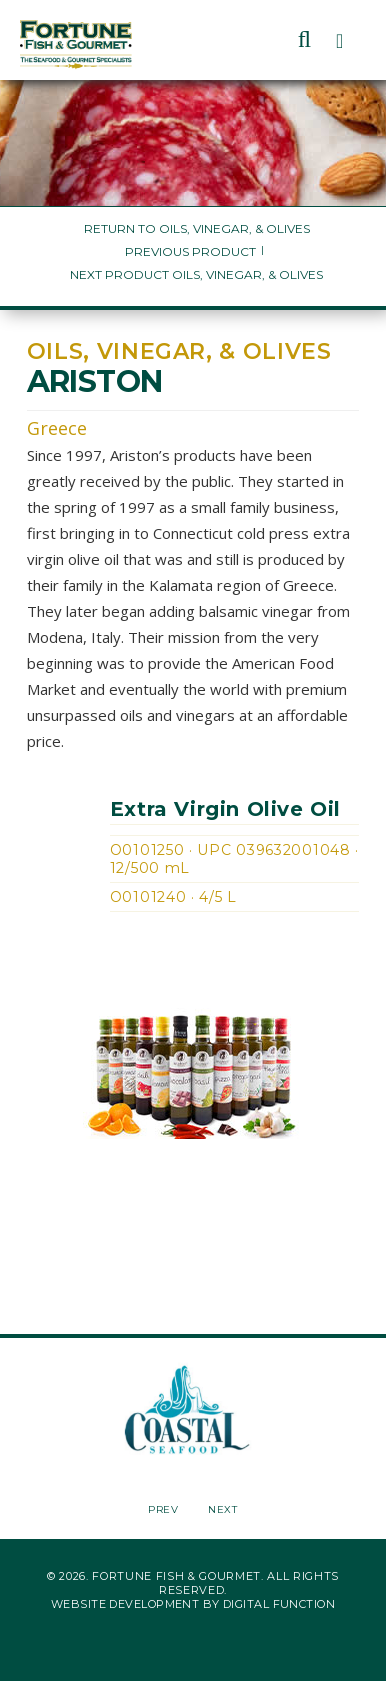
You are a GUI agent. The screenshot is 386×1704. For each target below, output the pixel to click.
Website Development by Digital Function (193, 1604)
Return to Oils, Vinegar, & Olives (197, 228)
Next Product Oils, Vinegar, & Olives (196, 274)
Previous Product (190, 251)
